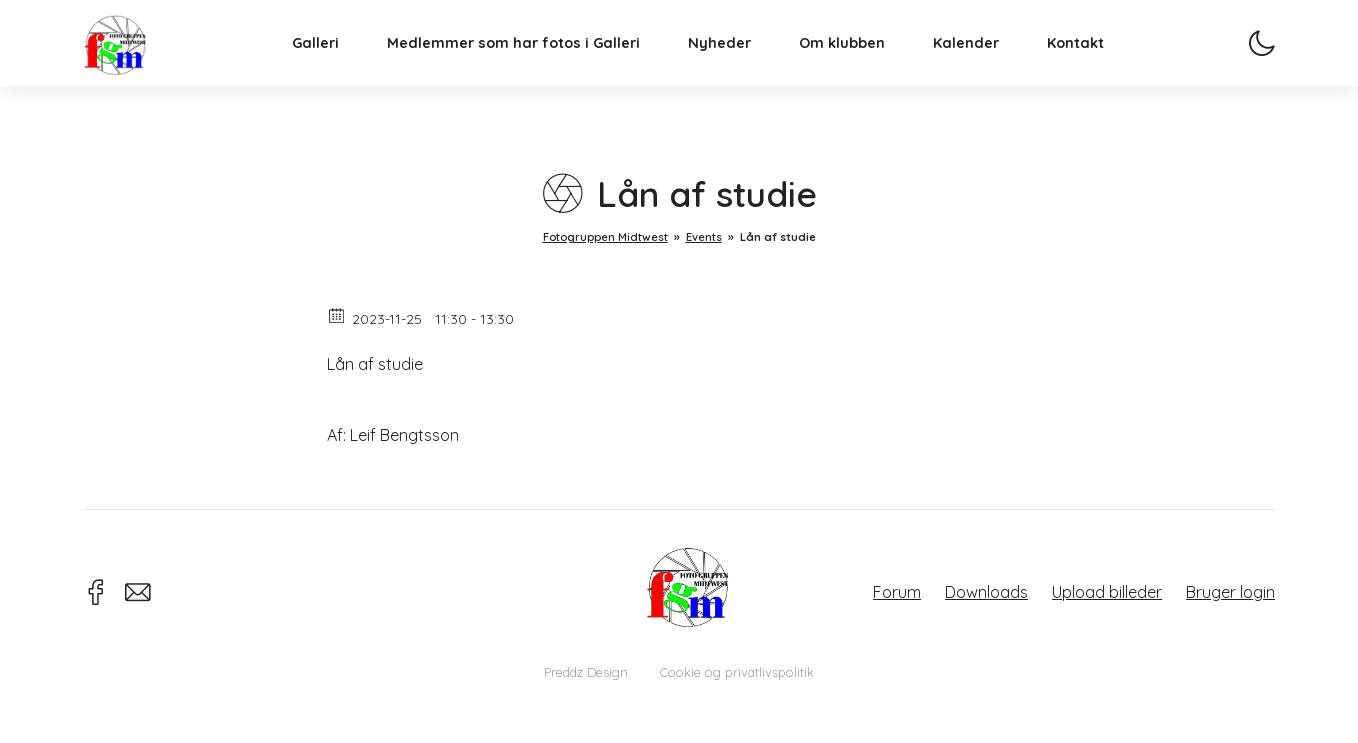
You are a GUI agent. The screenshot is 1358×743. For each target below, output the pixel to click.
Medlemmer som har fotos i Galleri (536, 66)
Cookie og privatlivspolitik (737, 672)
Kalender (989, 66)
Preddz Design (586, 672)
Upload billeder (1107, 592)
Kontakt (1098, 66)
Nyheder (742, 66)
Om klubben (865, 66)
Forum (897, 592)
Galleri (338, 66)
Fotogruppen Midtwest (138, 64)
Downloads (986, 592)
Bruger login (1230, 592)
